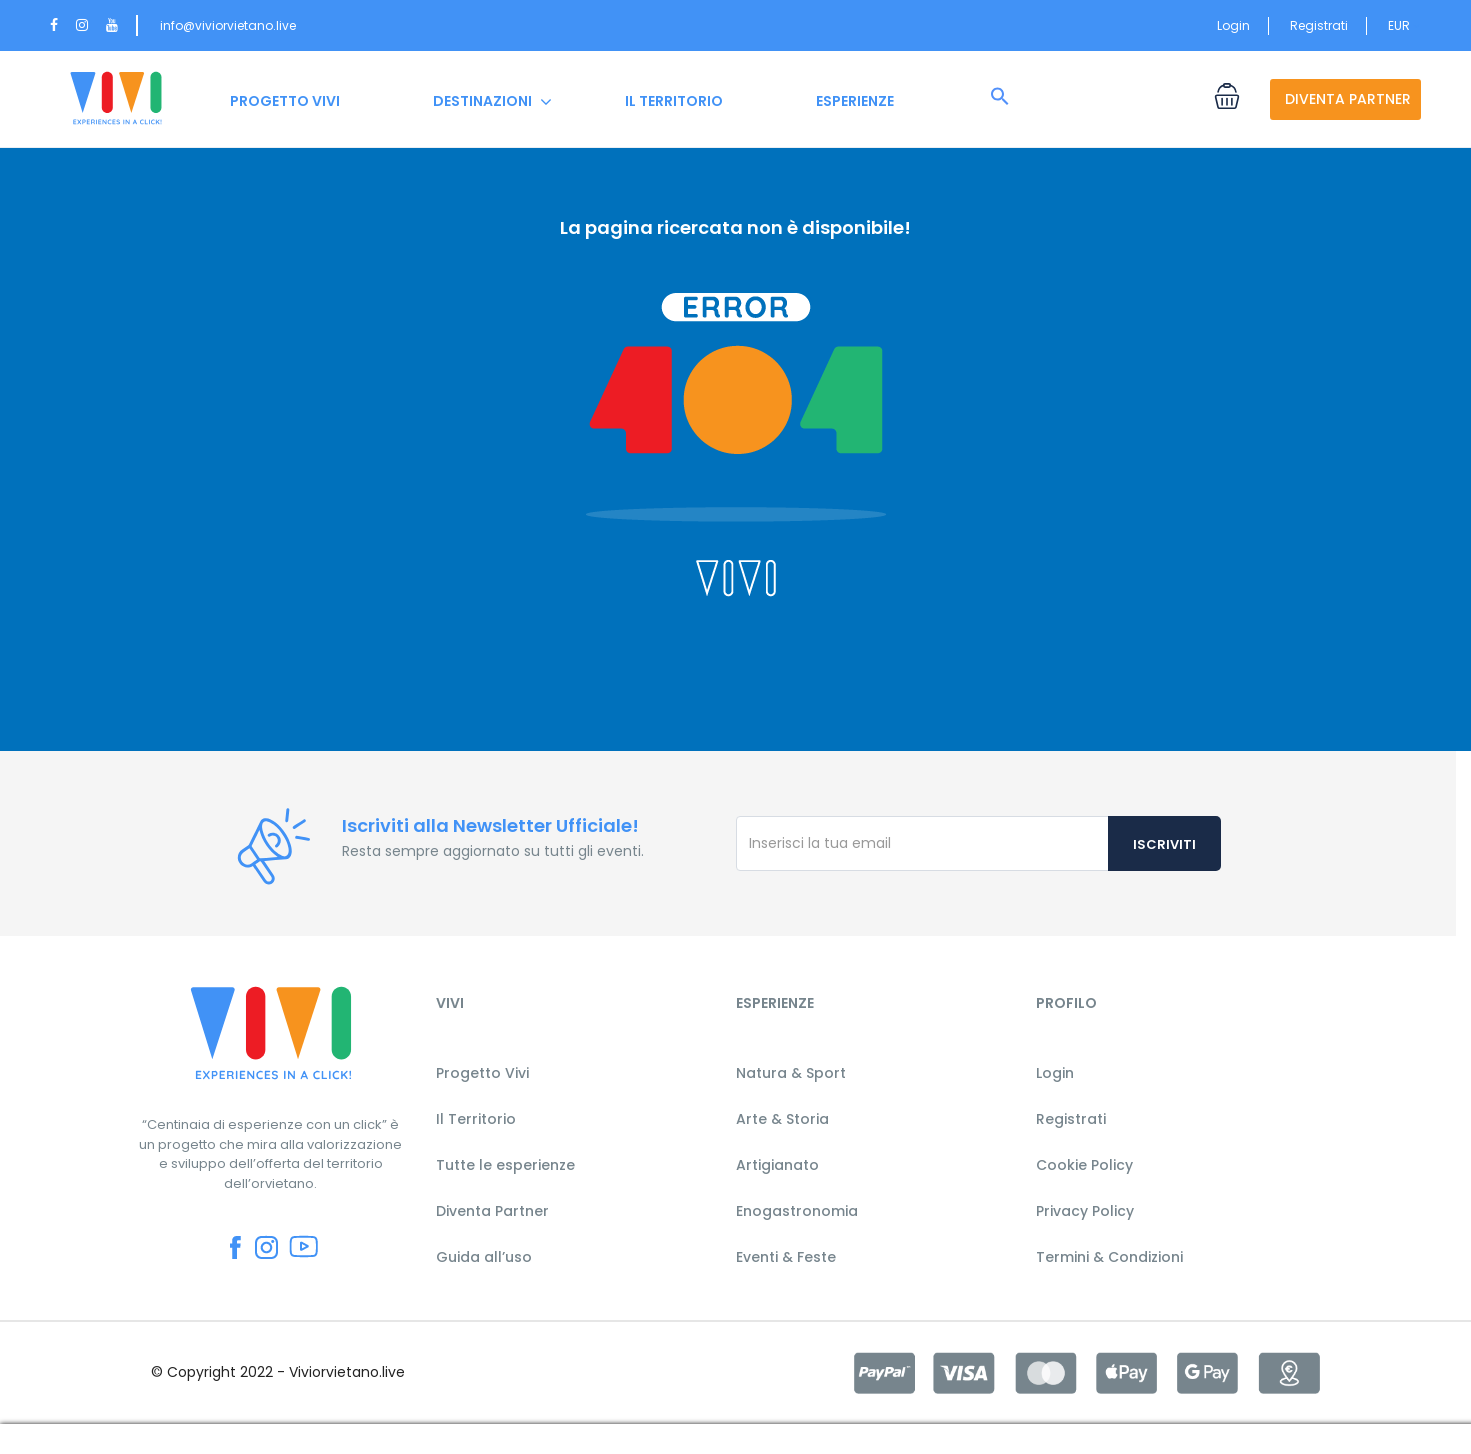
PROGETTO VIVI (285, 101)
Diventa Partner (492, 1211)
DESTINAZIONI (482, 101)
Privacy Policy (1085, 1211)
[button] (1000, 97)
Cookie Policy (1084, 1165)
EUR (1404, 25)
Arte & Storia (782, 1119)
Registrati (1319, 25)
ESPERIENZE (855, 101)
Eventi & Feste (786, 1257)
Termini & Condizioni (1109, 1257)
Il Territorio (476, 1119)
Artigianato (777, 1165)
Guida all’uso (484, 1257)
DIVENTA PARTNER (1348, 99)
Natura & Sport (791, 1073)
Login (1233, 25)
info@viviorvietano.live (228, 25)
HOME (116, 101)
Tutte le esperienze (505, 1165)
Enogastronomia (797, 1211)
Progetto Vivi (482, 1073)
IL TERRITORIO (674, 101)
